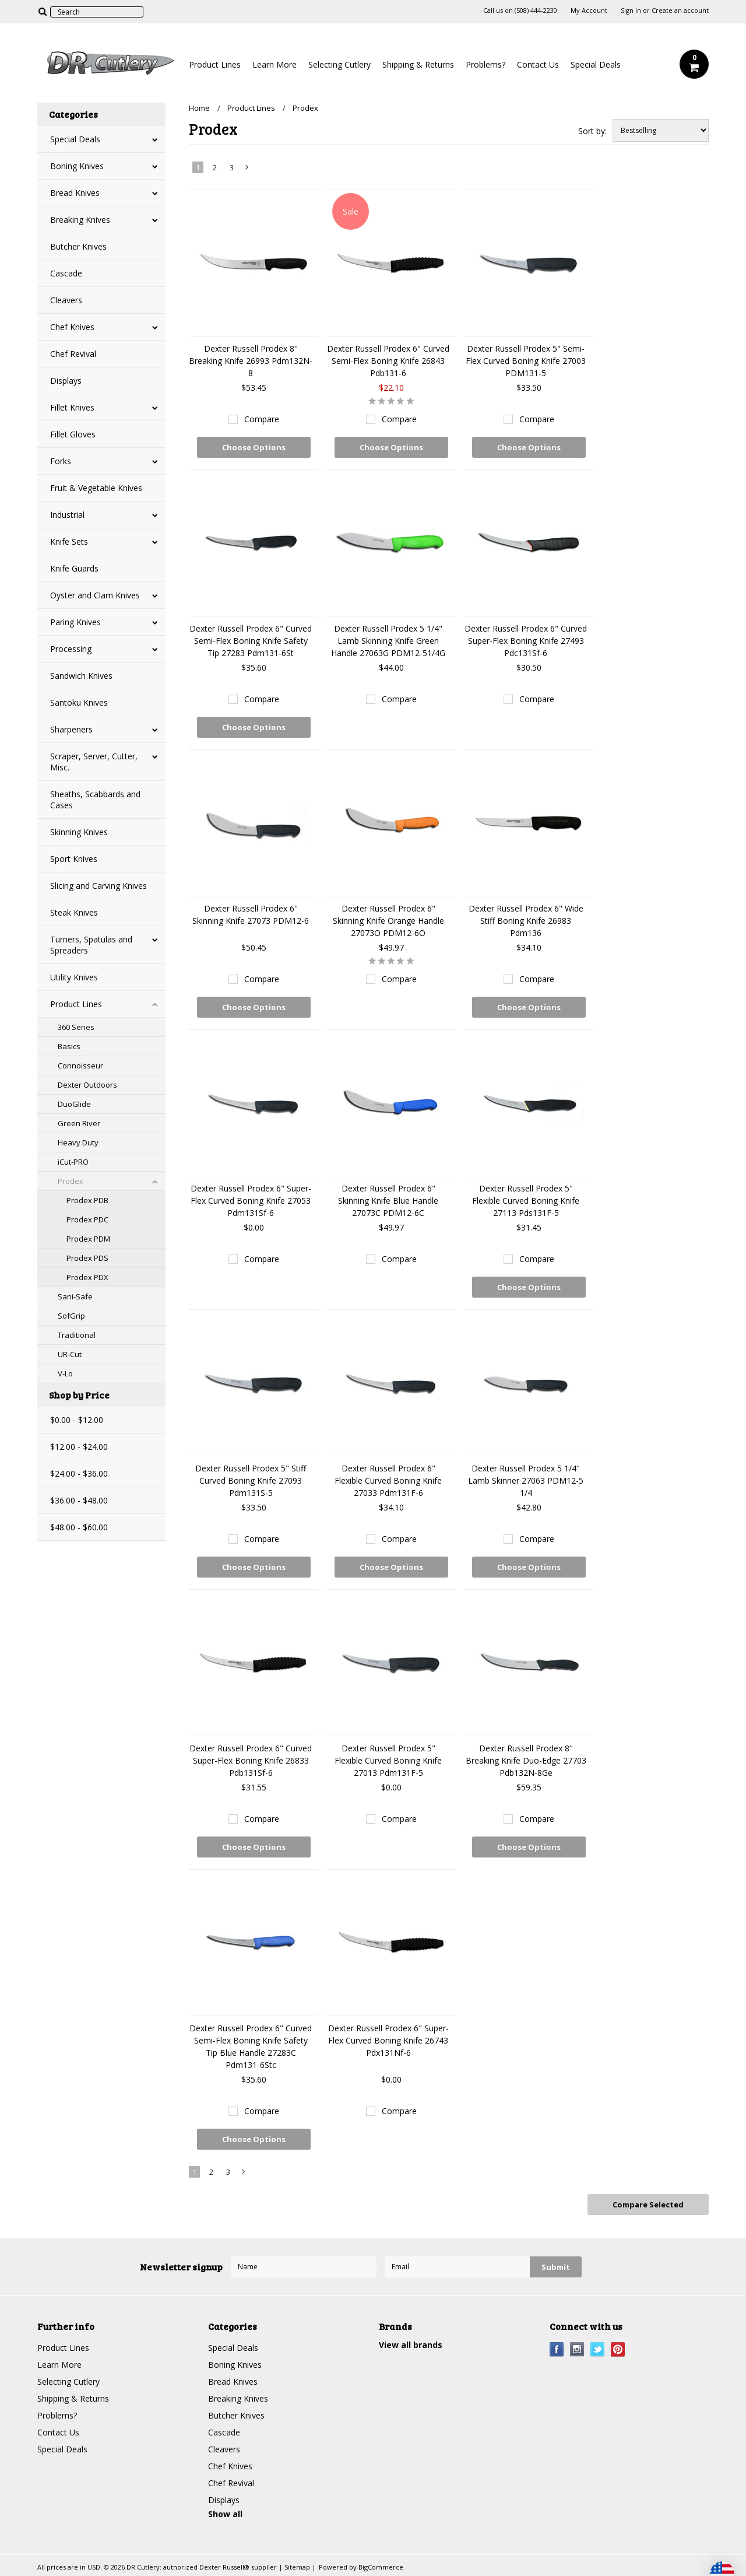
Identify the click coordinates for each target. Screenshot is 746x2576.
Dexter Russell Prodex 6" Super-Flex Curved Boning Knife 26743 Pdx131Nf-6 (388, 2040)
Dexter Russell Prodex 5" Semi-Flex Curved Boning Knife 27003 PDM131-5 (526, 360)
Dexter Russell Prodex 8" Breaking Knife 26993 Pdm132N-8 (250, 360)
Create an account (680, 10)
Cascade (66, 273)
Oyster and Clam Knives (95, 595)
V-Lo (65, 1373)
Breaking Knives (80, 219)
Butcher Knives (78, 246)
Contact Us (538, 64)
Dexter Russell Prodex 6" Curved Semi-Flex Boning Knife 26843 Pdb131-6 (388, 360)
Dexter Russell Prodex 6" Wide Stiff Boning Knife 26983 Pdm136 (526, 920)
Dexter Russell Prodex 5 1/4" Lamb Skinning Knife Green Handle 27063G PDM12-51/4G (388, 640)
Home (199, 108)
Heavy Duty (78, 1142)
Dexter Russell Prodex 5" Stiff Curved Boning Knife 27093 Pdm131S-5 (250, 1480)
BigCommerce (380, 2567)
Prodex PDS (87, 1258)
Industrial (67, 514)
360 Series (76, 1027)
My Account (589, 10)
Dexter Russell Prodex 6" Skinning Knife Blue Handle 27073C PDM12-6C (388, 1200)
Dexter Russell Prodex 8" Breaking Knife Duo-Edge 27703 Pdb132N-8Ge (526, 1760)
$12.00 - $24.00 (79, 1446)
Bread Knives (75, 192)
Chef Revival (73, 353)
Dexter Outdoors (87, 1085)
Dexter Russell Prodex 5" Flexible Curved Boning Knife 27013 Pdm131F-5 (388, 1760)
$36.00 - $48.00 (79, 1500)
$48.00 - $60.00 (79, 1527)
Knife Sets (69, 541)
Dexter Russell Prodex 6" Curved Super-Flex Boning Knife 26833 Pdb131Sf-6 (250, 1760)
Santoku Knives (79, 702)
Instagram (577, 2349)
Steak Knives (74, 912)
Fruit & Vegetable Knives (96, 487)
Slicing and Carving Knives (98, 885)
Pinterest (618, 2349)
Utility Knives (74, 977)
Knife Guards (74, 568)
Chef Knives (72, 326)
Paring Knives (75, 622)
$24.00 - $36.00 (79, 1473)
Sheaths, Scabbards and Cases (95, 799)
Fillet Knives (72, 407)
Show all (225, 2513)
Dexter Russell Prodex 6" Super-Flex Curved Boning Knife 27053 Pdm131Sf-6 (251, 1200)
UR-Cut (70, 1354)
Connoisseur (80, 1065)
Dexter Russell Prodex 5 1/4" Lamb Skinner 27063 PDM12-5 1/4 (525, 1480)
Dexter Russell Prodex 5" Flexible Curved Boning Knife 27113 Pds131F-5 (525, 1200)
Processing (71, 648)
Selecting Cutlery (339, 64)
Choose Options (254, 447)
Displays (66, 380)
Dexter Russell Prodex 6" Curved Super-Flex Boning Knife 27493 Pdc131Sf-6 (526, 640)
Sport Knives (73, 858)
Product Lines (215, 64)
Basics (69, 1046)
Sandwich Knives (81, 675)
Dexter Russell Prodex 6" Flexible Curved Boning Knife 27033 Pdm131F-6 (388, 1480)
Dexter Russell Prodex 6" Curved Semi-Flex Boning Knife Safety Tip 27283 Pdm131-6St (250, 640)
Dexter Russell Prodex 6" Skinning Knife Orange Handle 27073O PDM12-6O (388, 920)
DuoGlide (74, 1104)
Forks (60, 461)
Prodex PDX (87, 1277)
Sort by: (592, 130)
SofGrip (71, 1315)
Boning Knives (77, 165)
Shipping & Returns (418, 64)
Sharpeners (71, 729)
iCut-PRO (73, 1161)
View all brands (410, 2344)
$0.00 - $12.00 (76, 1419)
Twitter (597, 2349)
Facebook (557, 2349)
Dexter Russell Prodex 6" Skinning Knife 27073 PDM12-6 (250, 914)
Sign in (631, 10)
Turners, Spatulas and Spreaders (91, 945)
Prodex (70, 1181)
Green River (79, 1123)
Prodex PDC (87, 1219)
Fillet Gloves (73, 434)
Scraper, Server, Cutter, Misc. (94, 762)
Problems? (485, 64)
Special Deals (596, 64)
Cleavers (66, 300)
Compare (261, 419)
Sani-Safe (75, 1296)
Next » (248, 170)
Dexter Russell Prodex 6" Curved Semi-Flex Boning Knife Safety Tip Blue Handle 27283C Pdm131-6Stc (250, 2046)
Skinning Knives (79, 831)
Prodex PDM (88, 1238)
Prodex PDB (87, 1200)
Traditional (77, 1335)
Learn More (274, 64)
